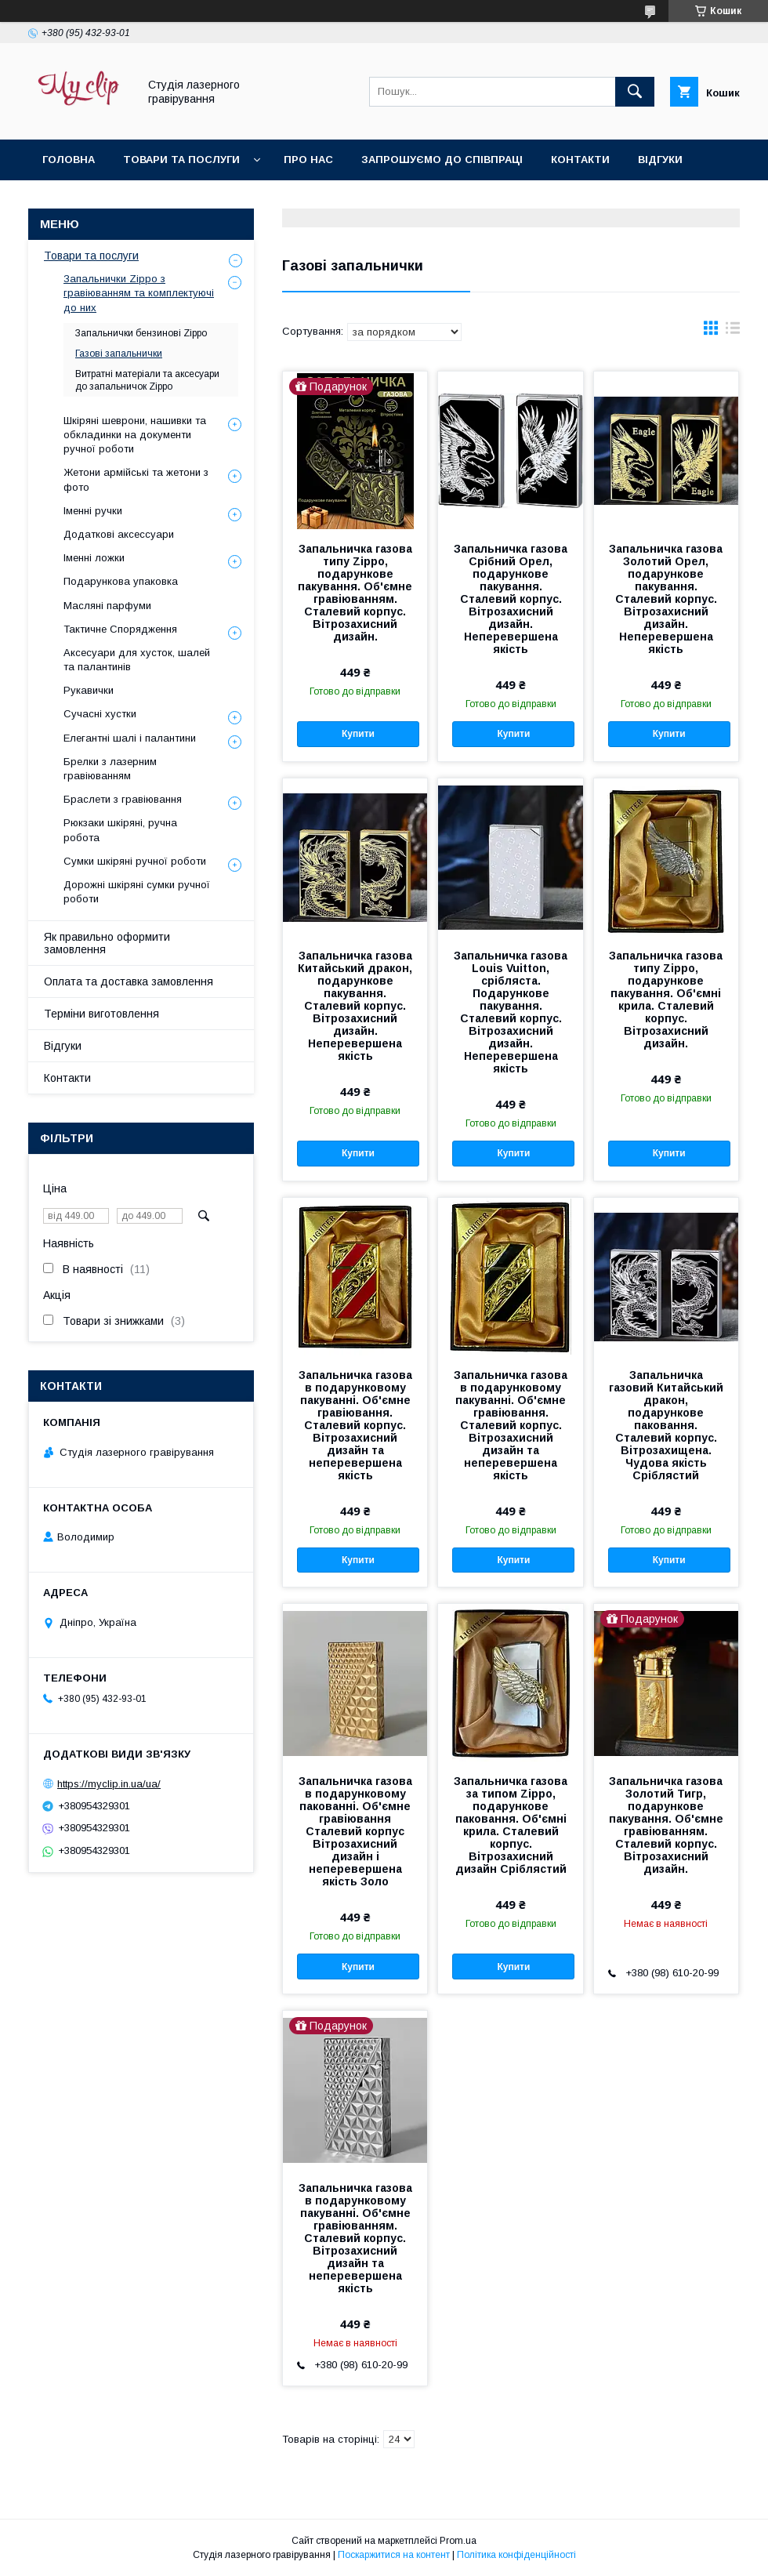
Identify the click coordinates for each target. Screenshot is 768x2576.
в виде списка (733, 332)
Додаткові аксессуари (118, 534)
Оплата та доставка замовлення (128, 981)
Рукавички (88, 690)
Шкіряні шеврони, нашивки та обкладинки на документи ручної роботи (134, 435)
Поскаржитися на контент (394, 2554)
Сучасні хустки (99, 714)
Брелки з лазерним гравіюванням (110, 769)
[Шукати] (634, 92)
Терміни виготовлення (101, 1013)
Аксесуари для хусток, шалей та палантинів (136, 660)
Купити (358, 733)
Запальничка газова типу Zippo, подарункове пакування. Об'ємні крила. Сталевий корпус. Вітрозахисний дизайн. (666, 999)
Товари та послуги (181, 159)
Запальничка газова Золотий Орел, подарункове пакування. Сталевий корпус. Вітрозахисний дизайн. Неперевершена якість (666, 598)
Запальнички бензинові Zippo (141, 333)
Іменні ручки (92, 511)
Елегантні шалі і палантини (129, 738)
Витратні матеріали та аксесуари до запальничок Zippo (147, 380)
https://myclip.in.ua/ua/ (109, 1784)
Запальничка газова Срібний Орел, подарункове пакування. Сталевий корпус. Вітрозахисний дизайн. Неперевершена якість (510, 598)
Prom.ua (458, 2540)
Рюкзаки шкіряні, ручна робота (120, 830)
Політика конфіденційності (516, 2554)
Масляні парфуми (107, 605)
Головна (68, 159)
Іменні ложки (94, 558)
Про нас (308, 159)
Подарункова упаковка (120, 581)
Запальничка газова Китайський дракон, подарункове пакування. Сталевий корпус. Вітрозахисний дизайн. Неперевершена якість (355, 1005)
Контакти (580, 159)
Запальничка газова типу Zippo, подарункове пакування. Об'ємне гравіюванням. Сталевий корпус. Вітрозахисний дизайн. (355, 592)
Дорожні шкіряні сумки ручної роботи (136, 892)
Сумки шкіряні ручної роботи (134, 861)
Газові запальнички (118, 353)
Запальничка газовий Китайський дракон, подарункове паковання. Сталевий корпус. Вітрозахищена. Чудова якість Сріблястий (666, 1425)
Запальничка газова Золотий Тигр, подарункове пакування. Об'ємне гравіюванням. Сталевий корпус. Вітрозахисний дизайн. (666, 1825)
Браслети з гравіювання (122, 799)
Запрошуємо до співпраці (442, 159)
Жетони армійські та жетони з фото (135, 479)
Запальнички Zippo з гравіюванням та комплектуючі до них (138, 293)
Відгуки (660, 159)
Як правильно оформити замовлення (107, 943)
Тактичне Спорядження (120, 629)
